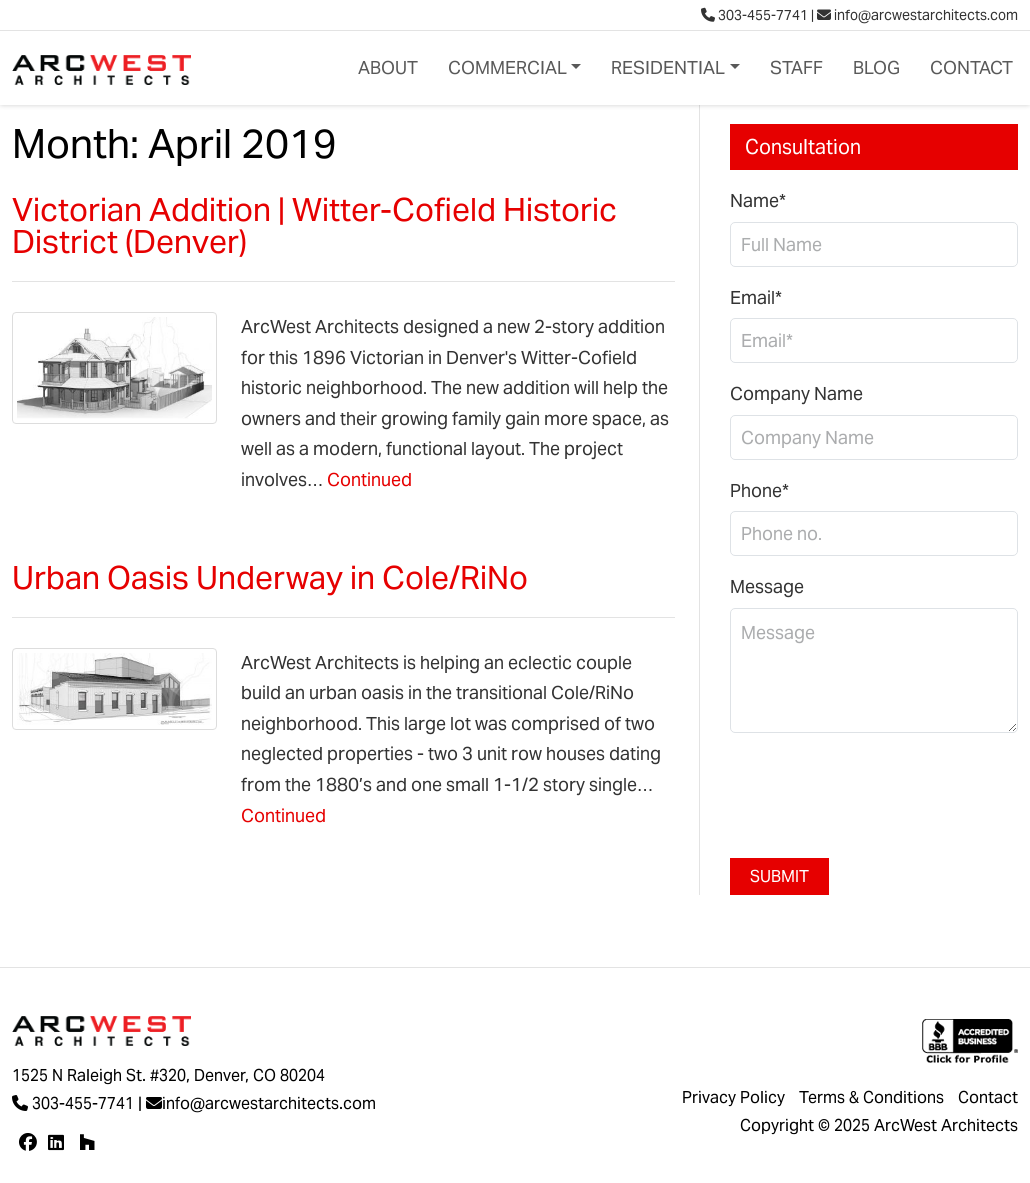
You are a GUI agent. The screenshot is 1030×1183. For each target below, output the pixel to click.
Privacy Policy (733, 1097)
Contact (971, 67)
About (388, 67)
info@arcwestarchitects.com (917, 15)
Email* (756, 297)
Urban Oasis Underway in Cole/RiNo (270, 577)
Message (767, 586)
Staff (796, 67)
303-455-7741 (754, 15)
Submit (779, 876)
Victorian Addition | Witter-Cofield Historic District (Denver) (314, 225)
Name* (758, 200)
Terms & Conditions (871, 1097)
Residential (668, 67)
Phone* (759, 490)
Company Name (796, 393)
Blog (876, 67)
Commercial (507, 67)
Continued (369, 479)
